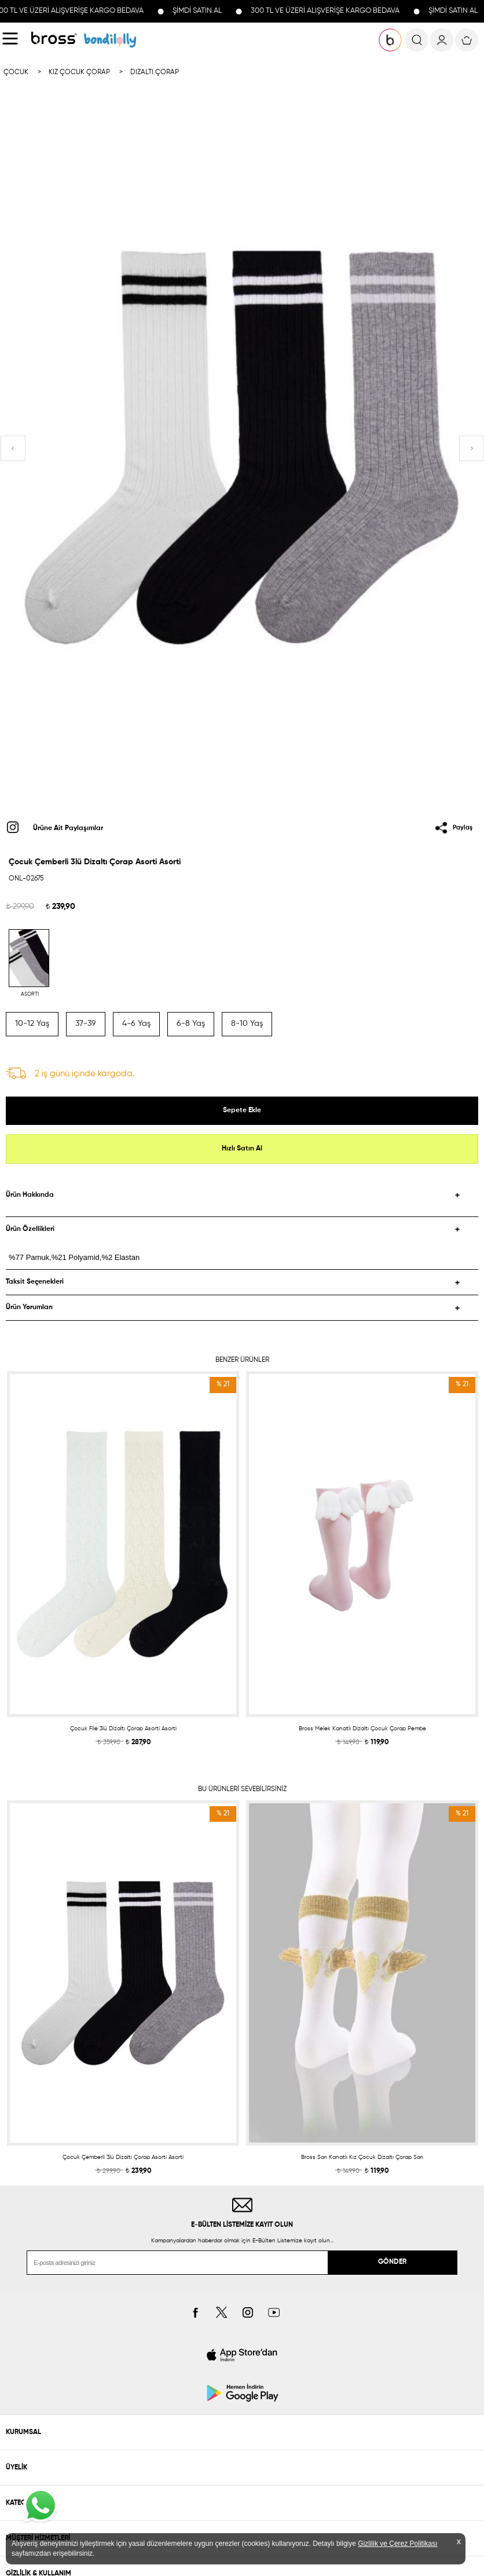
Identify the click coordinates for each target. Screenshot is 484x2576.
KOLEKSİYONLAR (110, 40)
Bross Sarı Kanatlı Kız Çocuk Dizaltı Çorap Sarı (362, 2157)
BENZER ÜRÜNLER (242, 1360)
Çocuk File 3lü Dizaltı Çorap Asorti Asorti (123, 1728)
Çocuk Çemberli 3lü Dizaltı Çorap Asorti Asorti (123, 2157)
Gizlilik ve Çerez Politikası (397, 2544)
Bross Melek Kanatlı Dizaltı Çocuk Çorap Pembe (362, 1728)
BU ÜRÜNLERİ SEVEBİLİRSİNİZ (242, 1789)
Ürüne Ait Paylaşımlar (68, 828)
